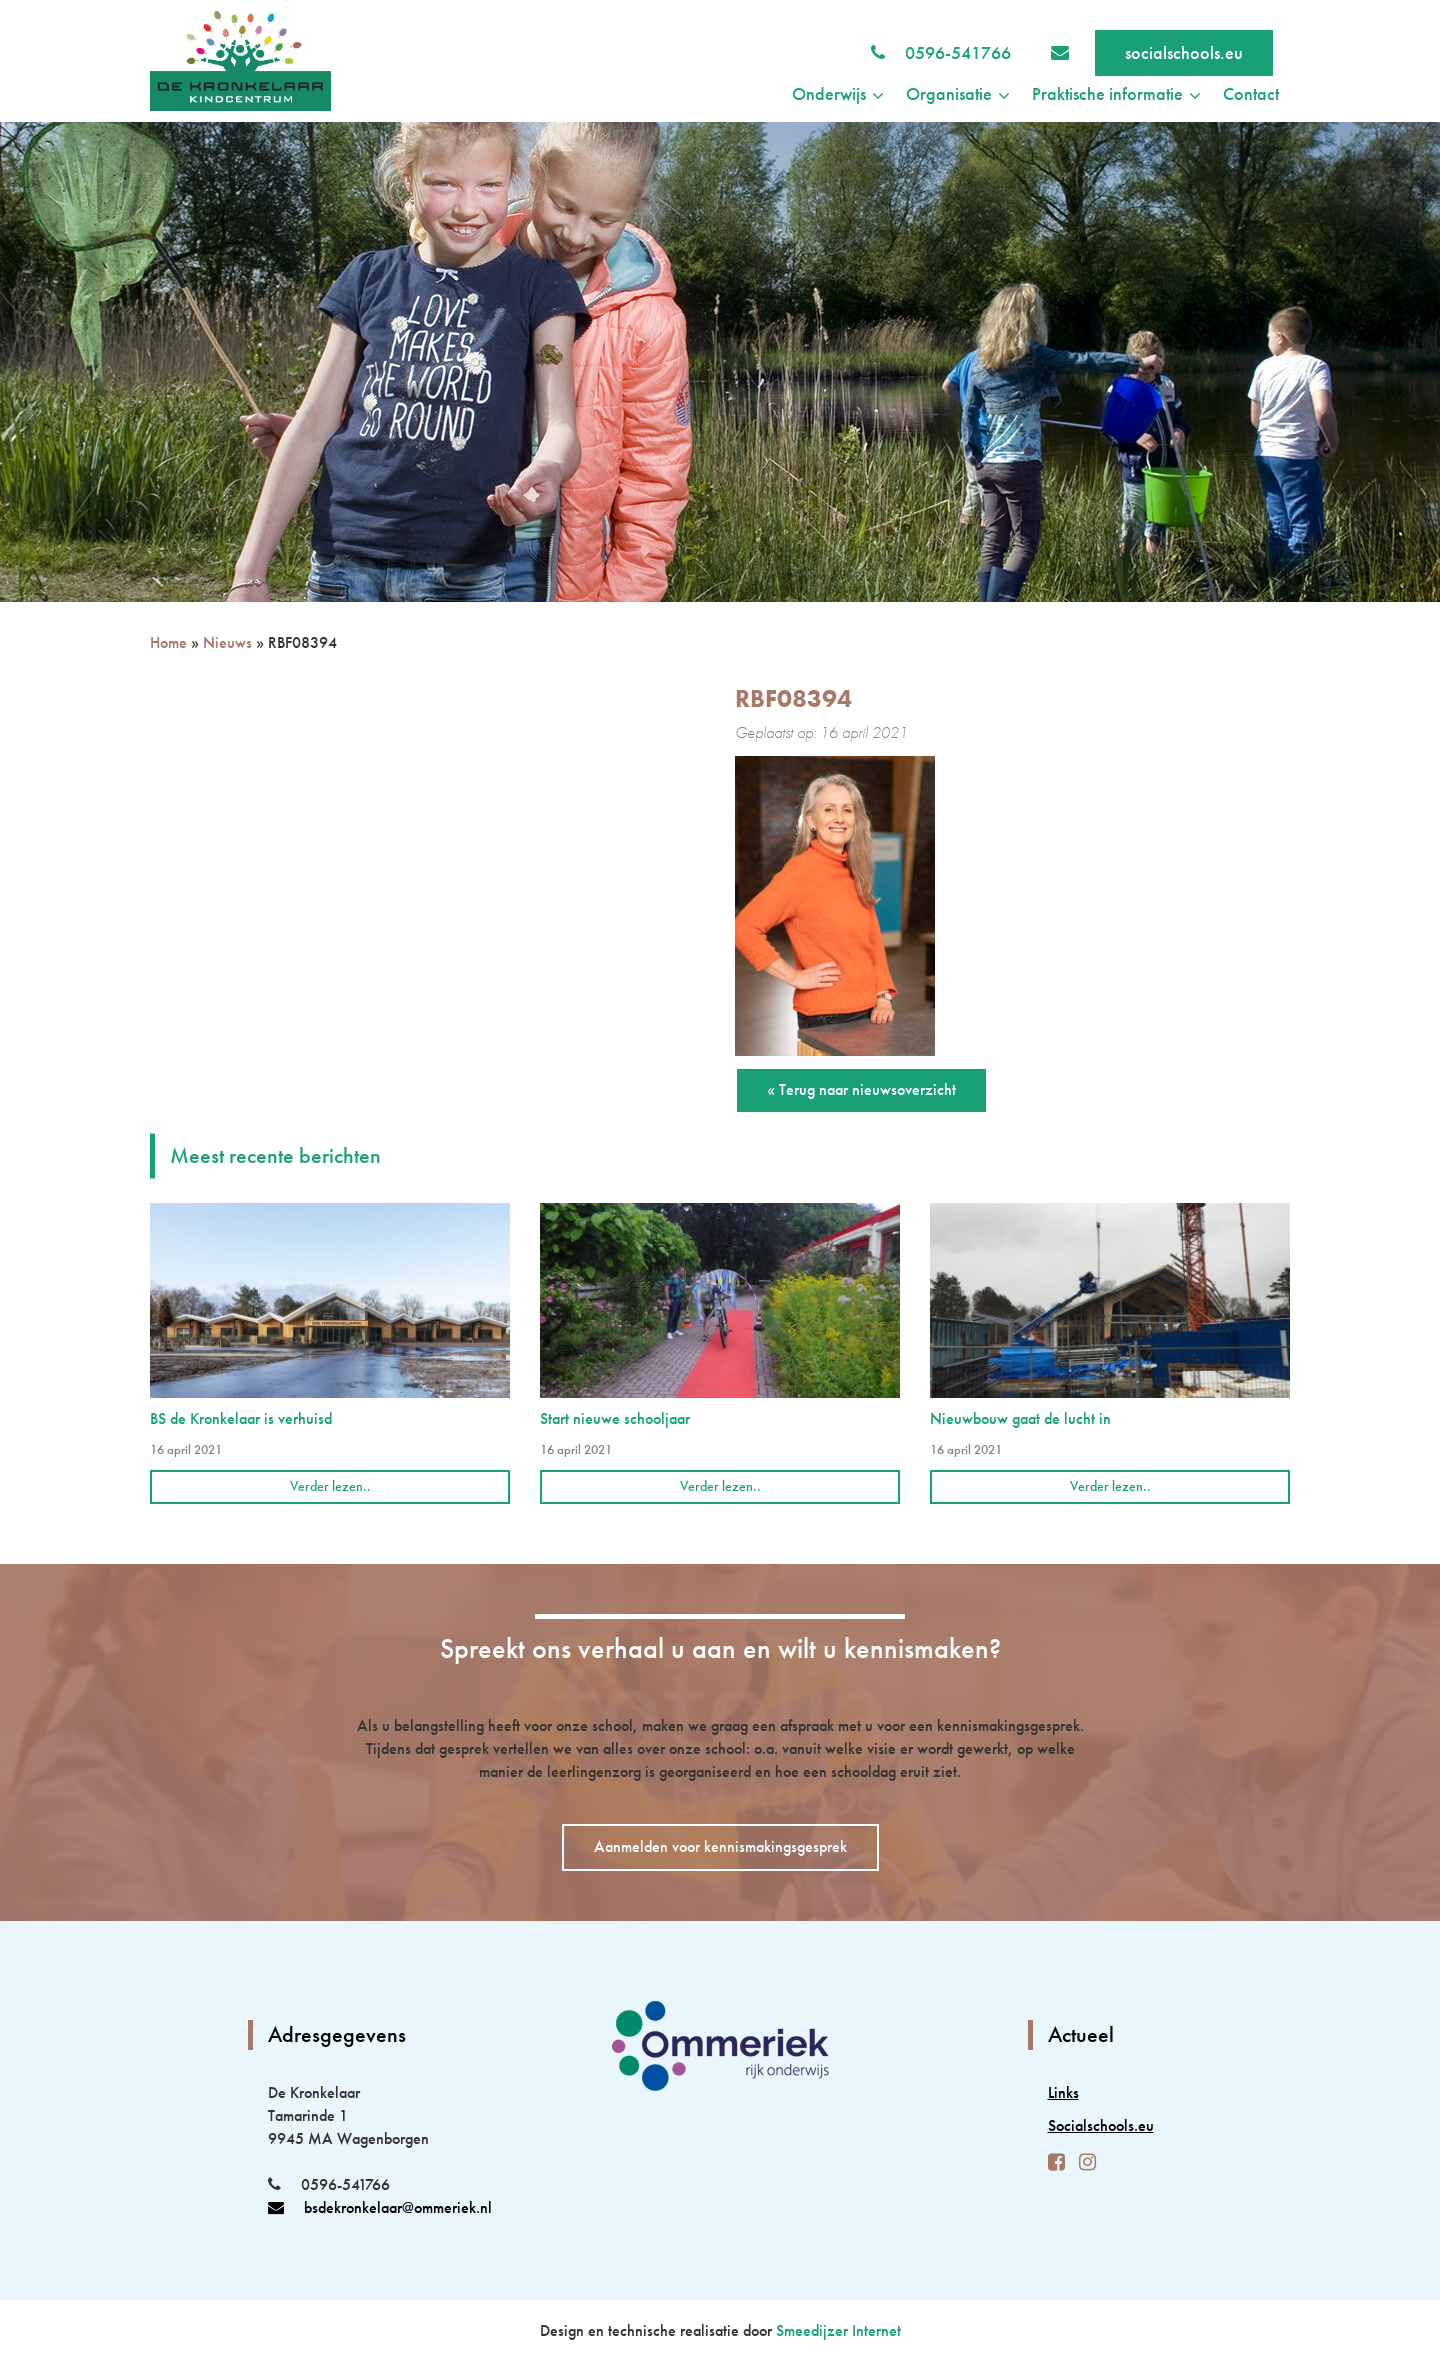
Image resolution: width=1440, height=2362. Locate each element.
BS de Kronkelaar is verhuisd (241, 1418)
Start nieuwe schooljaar (615, 1418)
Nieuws (227, 642)
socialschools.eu (1184, 52)
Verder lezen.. (330, 1486)
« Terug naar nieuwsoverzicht (861, 1089)
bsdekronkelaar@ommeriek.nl (380, 2207)
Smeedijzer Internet (838, 2330)
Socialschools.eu (1101, 2125)
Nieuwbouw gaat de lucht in (1020, 1418)
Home (168, 642)
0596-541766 (958, 52)
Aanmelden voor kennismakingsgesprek (720, 1846)
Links (1063, 2092)
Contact (1251, 93)
